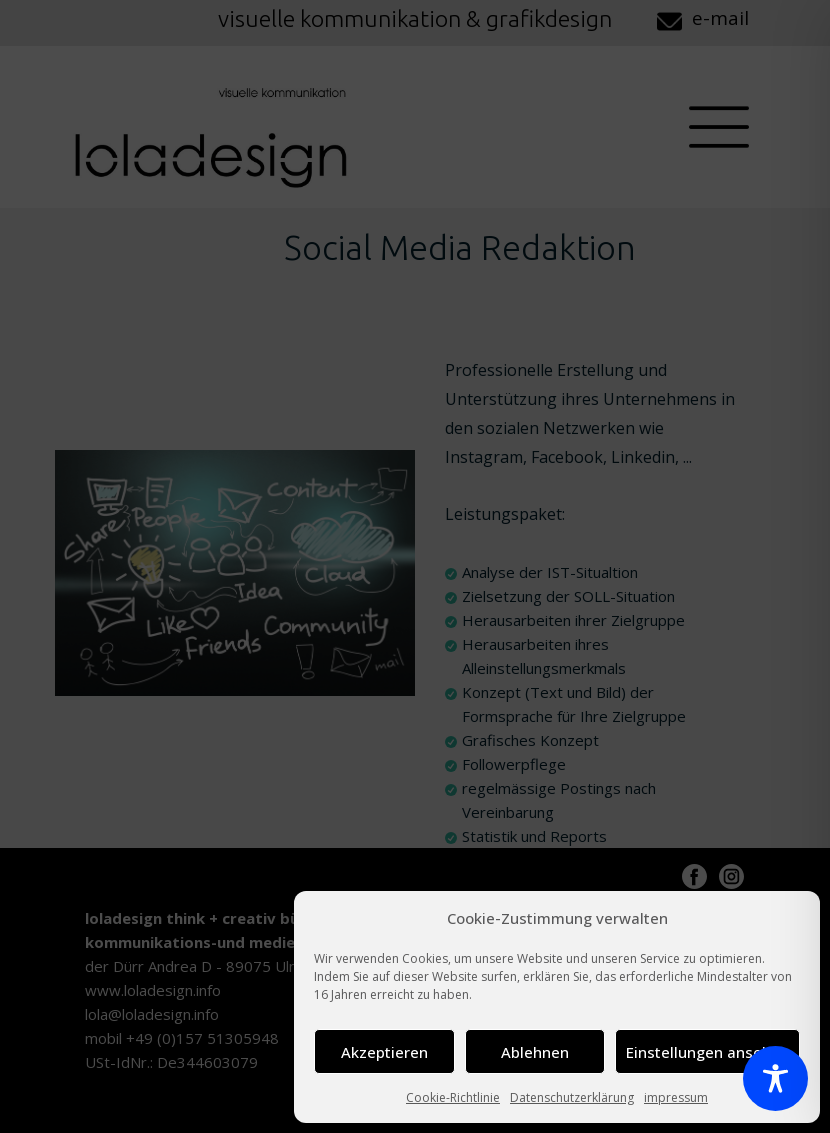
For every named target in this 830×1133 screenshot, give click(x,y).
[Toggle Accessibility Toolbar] (775, 1078)
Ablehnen (535, 1052)
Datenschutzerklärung (572, 1097)
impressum (676, 1097)
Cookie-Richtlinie (453, 1097)
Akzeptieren (384, 1052)
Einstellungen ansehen (707, 1052)
